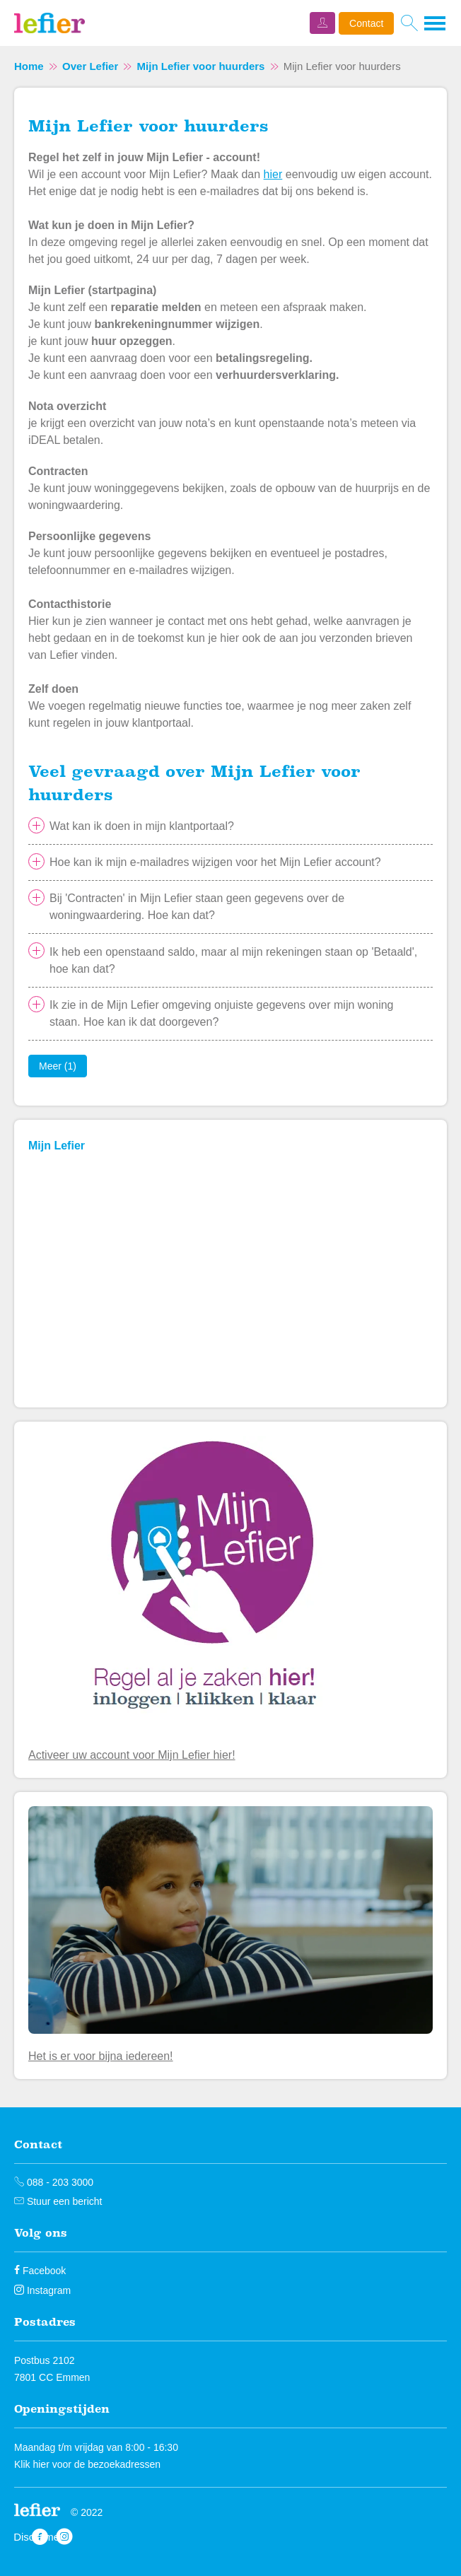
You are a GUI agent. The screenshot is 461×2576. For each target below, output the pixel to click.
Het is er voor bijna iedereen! (100, 2056)
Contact (366, 23)
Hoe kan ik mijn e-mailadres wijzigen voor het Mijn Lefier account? (215, 862)
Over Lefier (90, 66)
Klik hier (31, 2464)
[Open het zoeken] (409, 23)
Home (29, 66)
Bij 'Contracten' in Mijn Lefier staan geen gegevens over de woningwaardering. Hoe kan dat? (196, 906)
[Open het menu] (435, 23)
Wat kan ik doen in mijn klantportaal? (141, 826)
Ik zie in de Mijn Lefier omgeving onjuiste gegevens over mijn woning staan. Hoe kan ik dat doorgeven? (221, 1013)
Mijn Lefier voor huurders (201, 66)
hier (273, 174)
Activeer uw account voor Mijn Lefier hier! (131, 1755)
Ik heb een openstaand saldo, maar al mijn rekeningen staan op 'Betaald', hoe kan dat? (233, 960)
